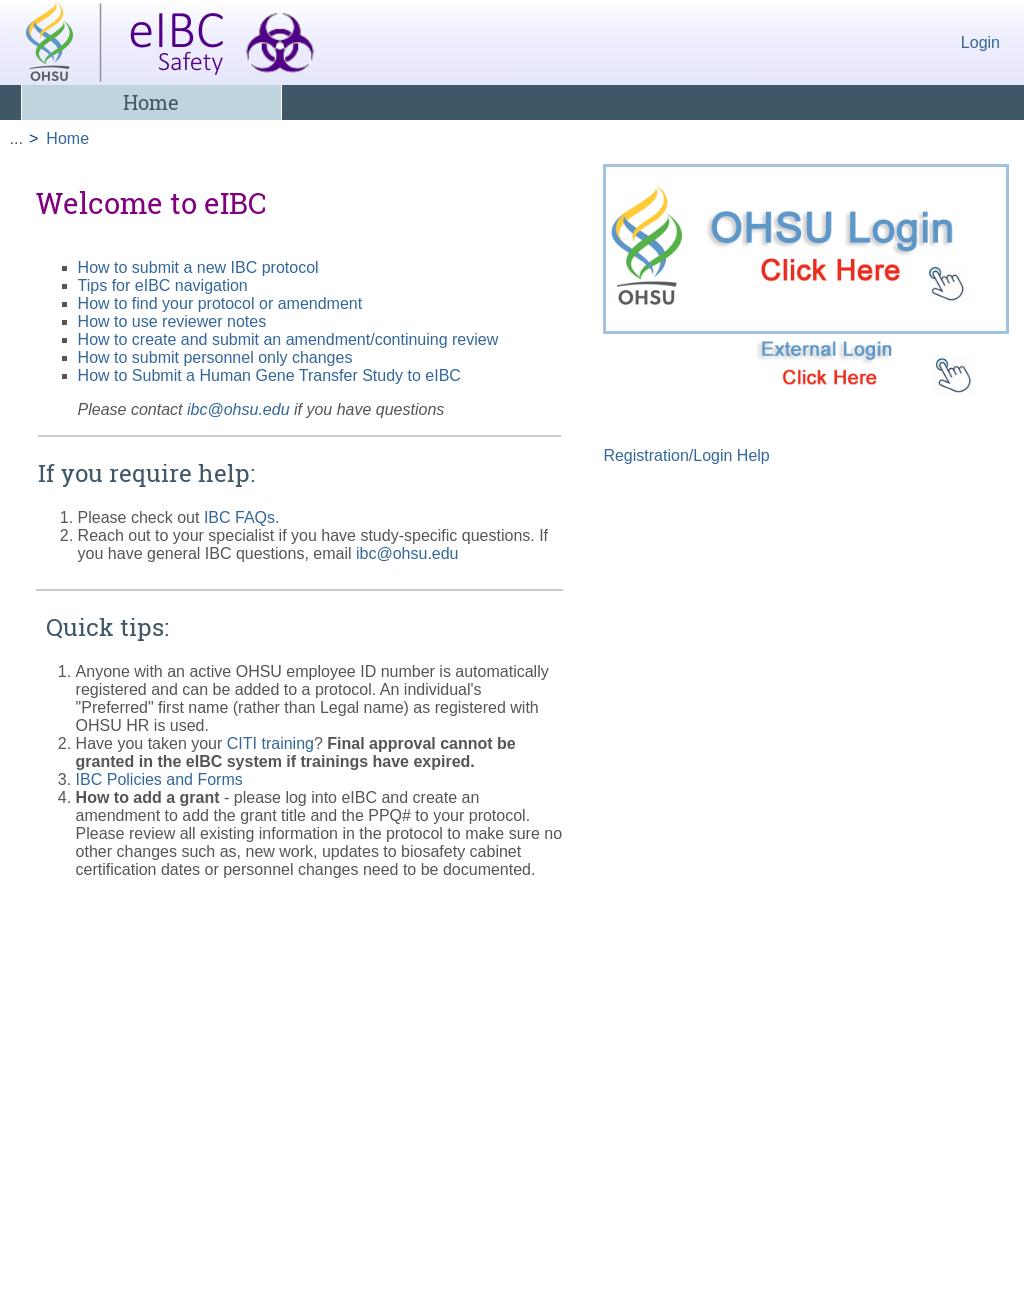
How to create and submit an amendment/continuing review (288, 339)
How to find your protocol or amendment (220, 303)
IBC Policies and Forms (159, 779)
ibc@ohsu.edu (238, 409)
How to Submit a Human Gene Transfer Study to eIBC (269, 375)
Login (980, 42)
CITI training (270, 743)
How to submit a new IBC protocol (198, 267)
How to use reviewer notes (172, 321)
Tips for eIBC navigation (163, 285)
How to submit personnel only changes (215, 357)
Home (151, 102)
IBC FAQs (239, 517)
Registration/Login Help (686, 455)
